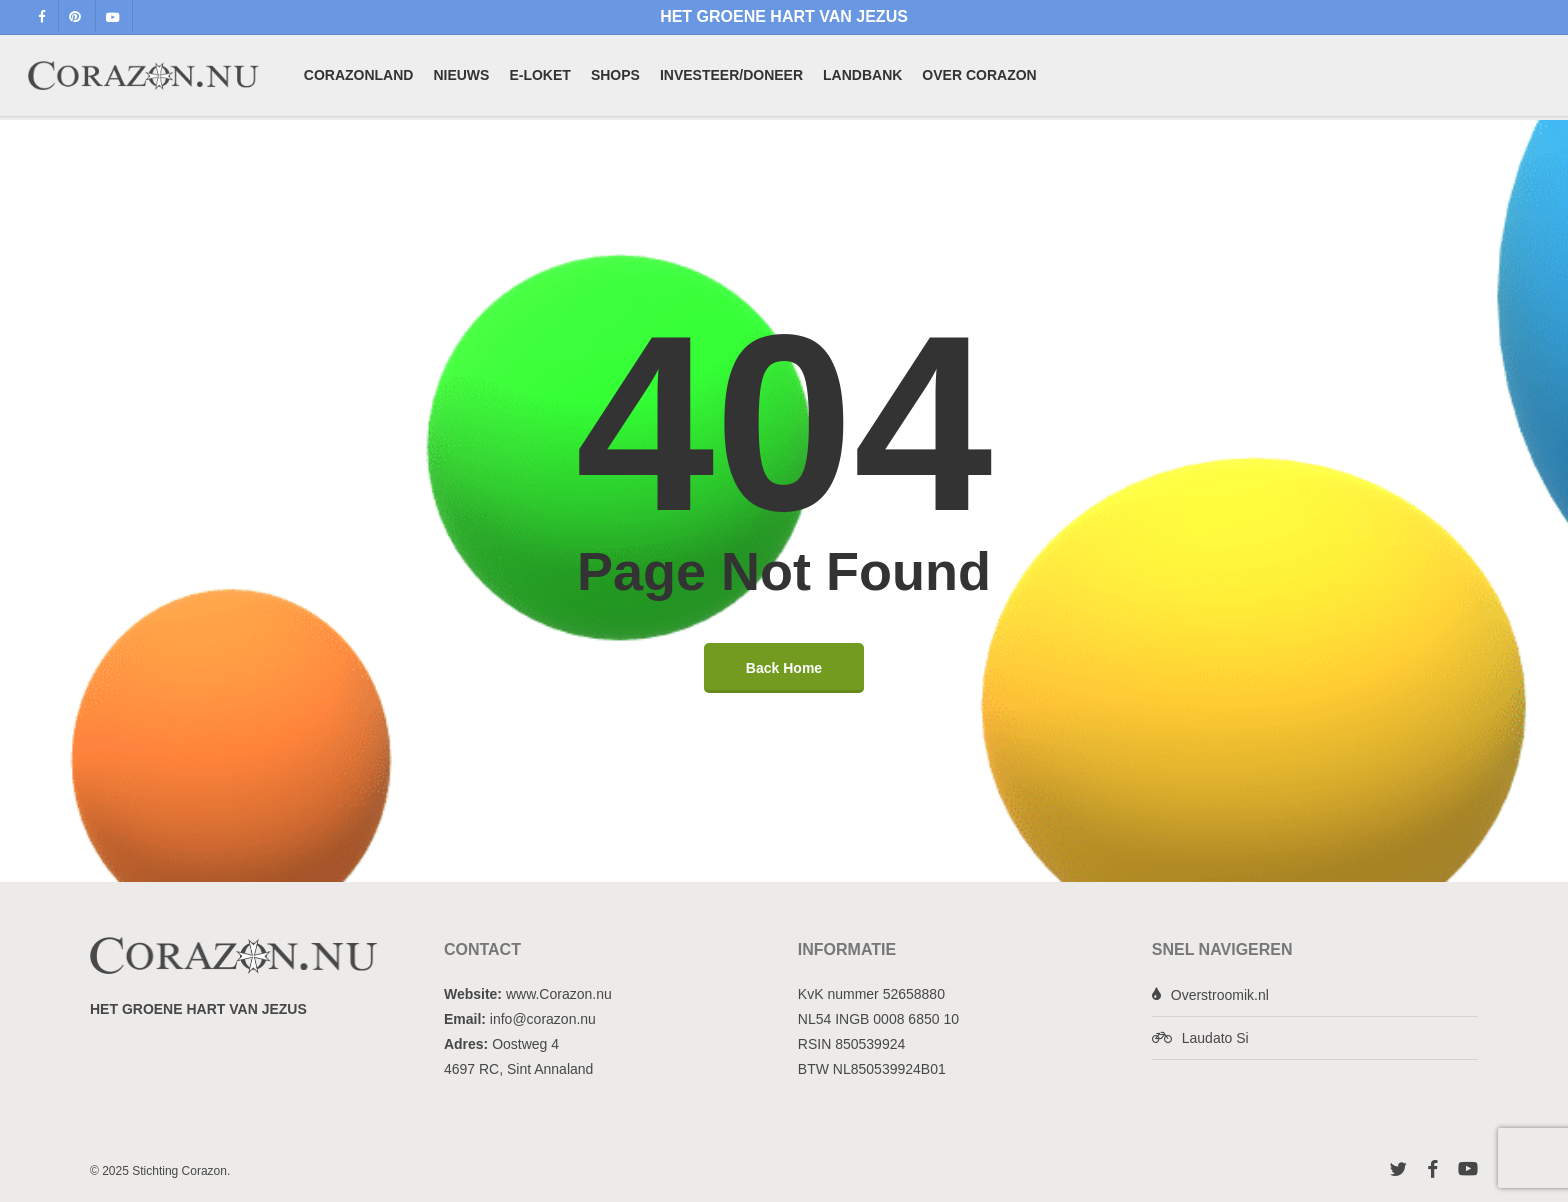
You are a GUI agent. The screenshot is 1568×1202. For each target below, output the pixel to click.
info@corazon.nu (543, 1019)
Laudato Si (1215, 1038)
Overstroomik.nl (1220, 995)
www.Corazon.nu (559, 994)
